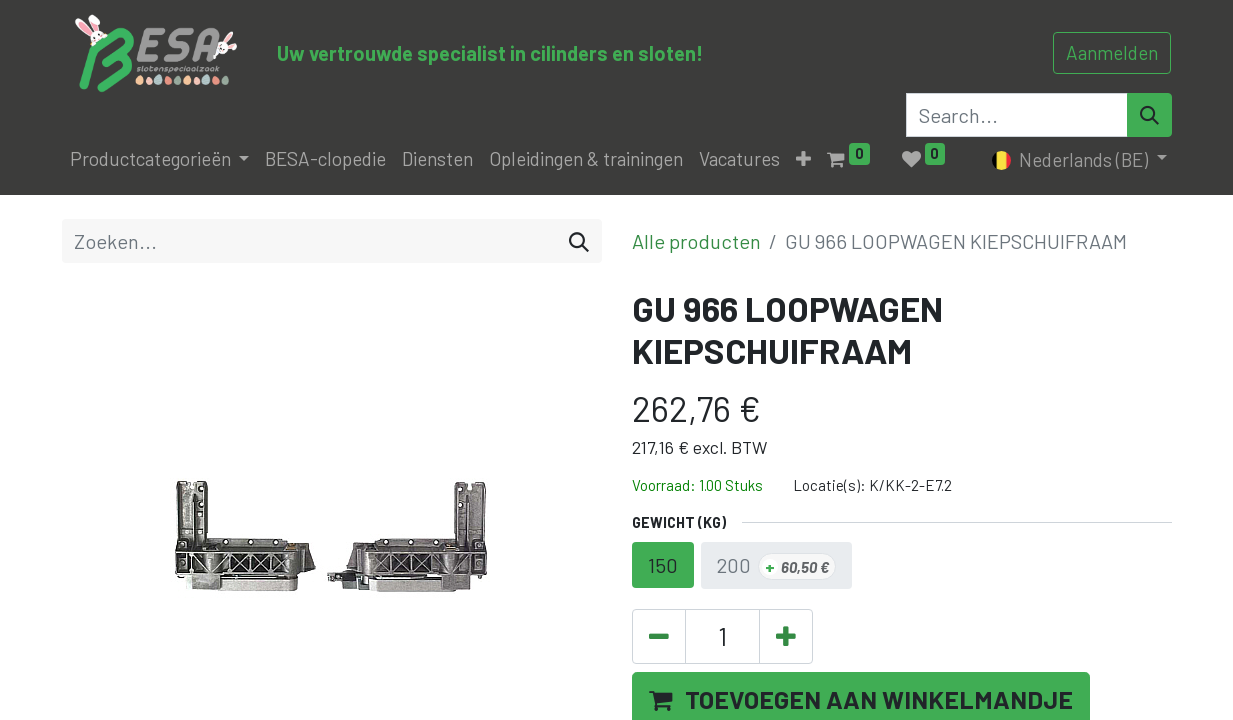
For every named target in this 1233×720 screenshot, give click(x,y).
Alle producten (696, 241)
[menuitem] (325, 159)
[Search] (1149, 115)
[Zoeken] (579, 241)
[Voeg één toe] (786, 637)
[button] (803, 159)
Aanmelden (1112, 52)
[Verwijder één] (659, 637)
